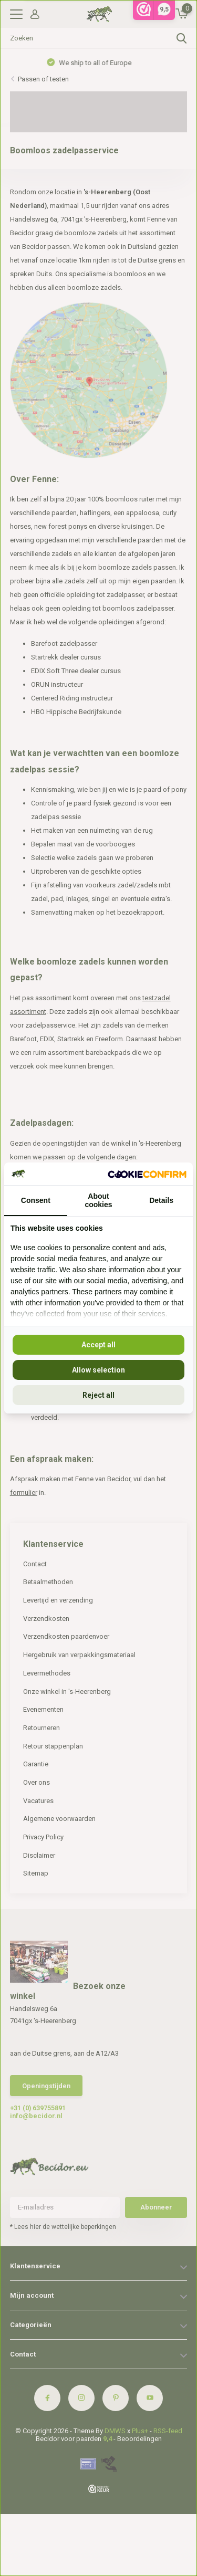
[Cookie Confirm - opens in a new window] (147, 1173)
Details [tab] (161, 1200)
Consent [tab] (35, 1200)
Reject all (98, 1395)
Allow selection (98, 1370)
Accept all (98, 1345)
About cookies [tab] (98, 1200)
